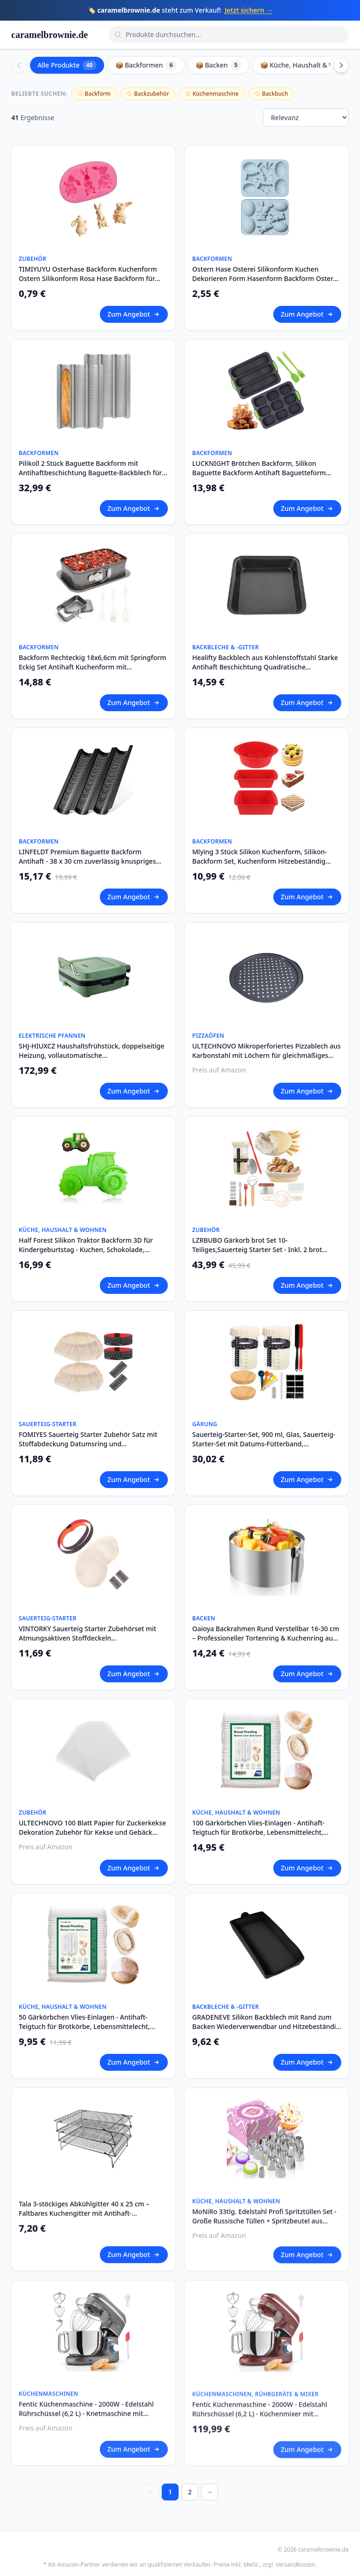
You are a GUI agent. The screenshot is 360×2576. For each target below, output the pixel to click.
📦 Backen (218, 65)
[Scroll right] (341, 65)
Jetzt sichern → (248, 10)
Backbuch (271, 94)
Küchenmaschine (212, 94)
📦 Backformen (146, 65)
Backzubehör (148, 94)
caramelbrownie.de (49, 35)
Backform (94, 94)
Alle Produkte (67, 65)
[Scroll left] (18, 65)
